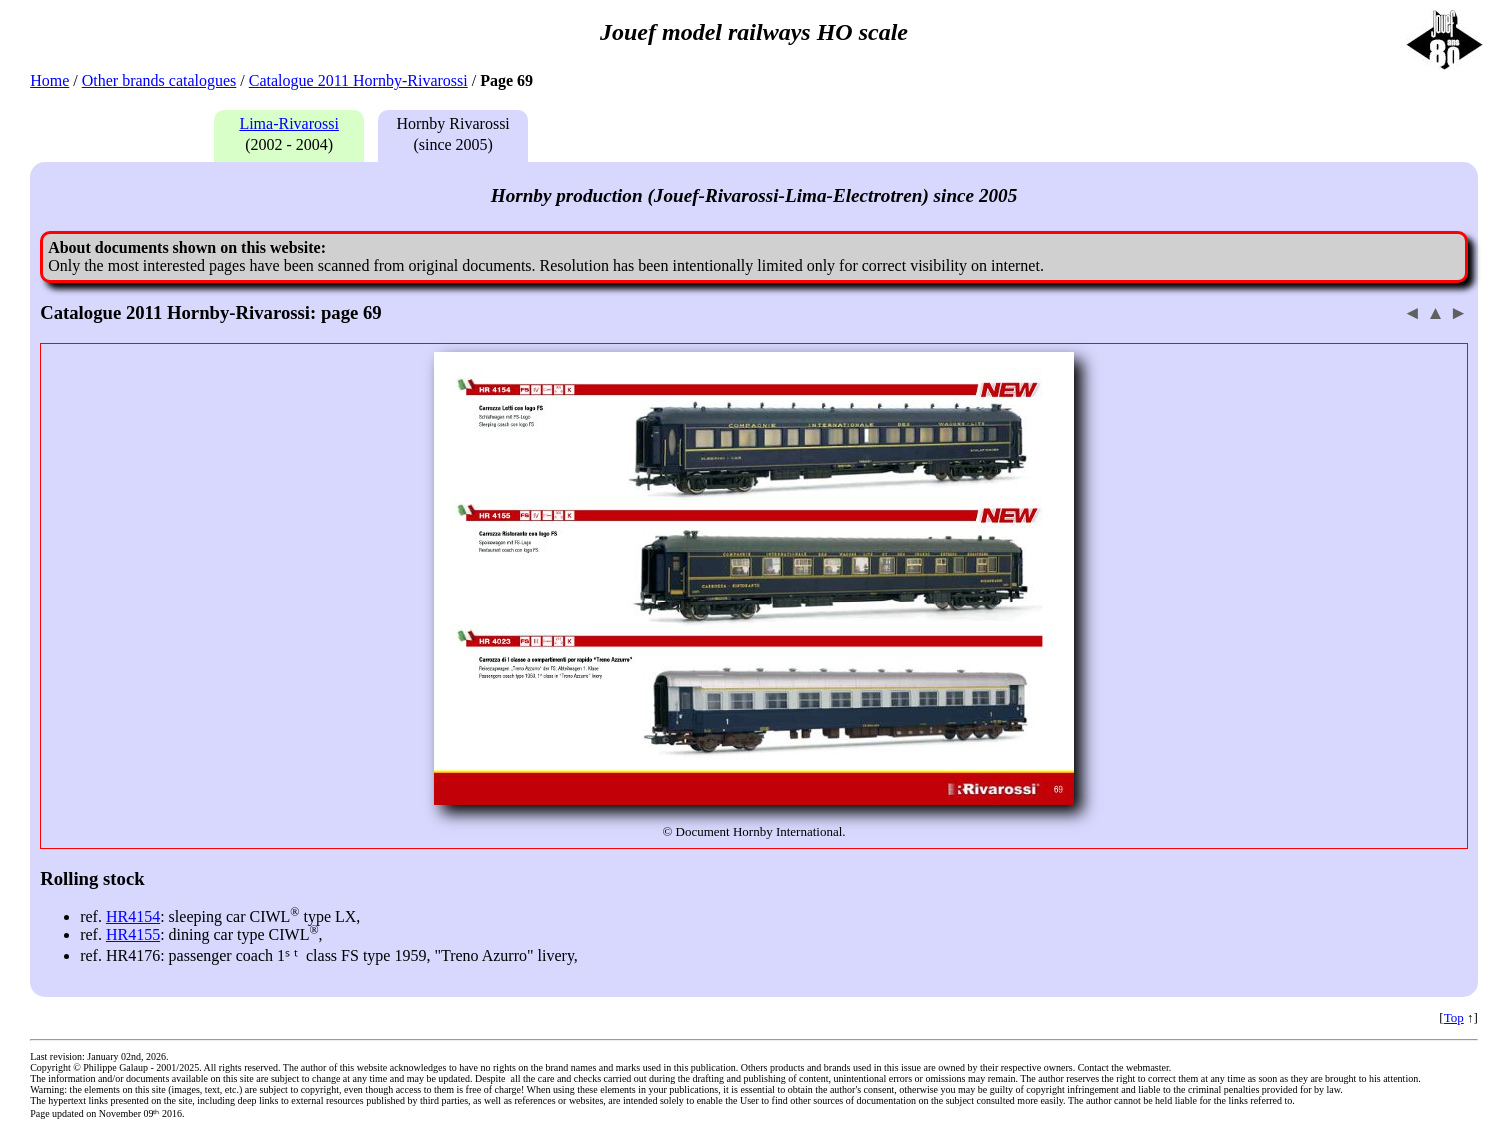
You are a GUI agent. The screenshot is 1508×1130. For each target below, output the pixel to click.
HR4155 (133, 934)
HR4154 (133, 916)
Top (1454, 1017)
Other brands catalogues (159, 80)
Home (49, 80)
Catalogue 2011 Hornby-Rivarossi (358, 80)
